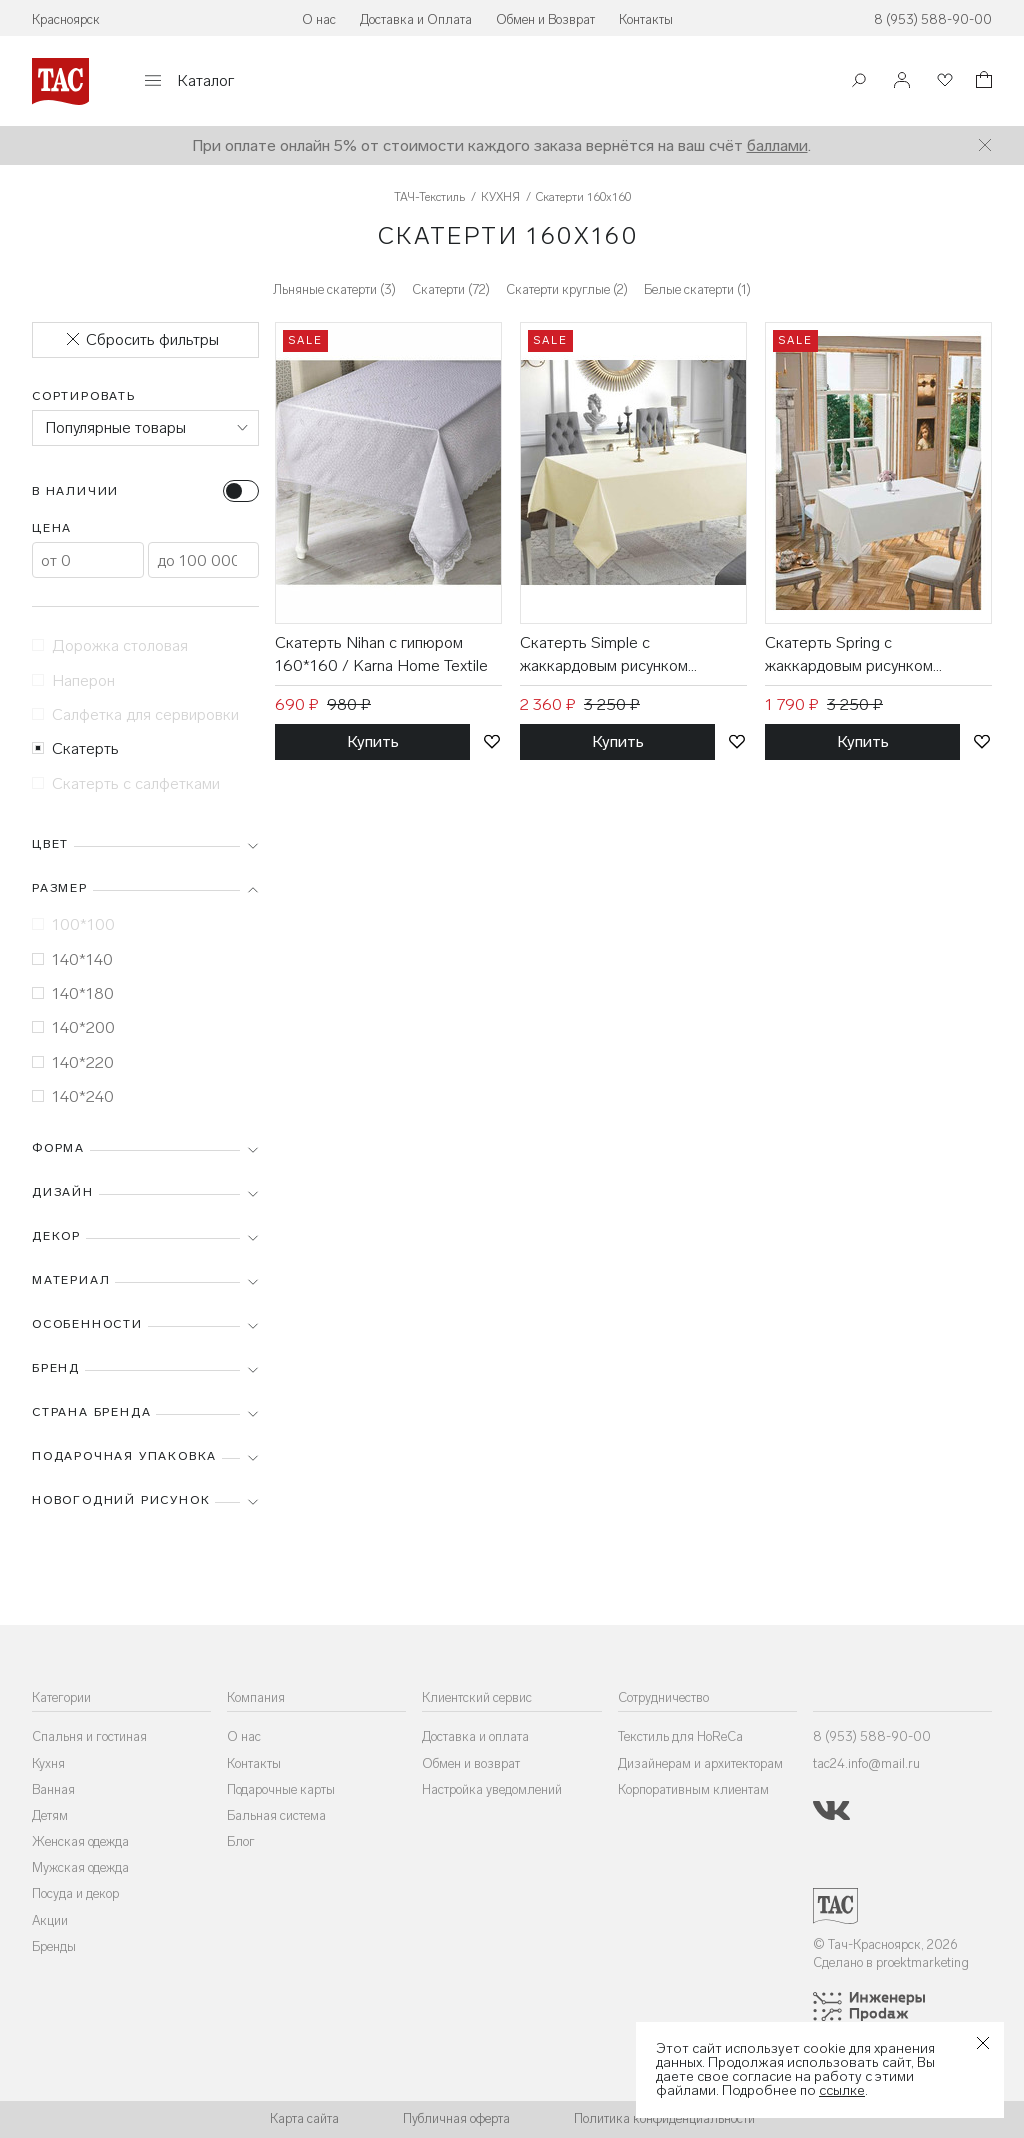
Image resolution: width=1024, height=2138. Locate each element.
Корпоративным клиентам (693, 1789)
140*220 (73, 1062)
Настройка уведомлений (492, 1789)
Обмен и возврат (471, 1763)
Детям (50, 1815)
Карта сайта (304, 2118)
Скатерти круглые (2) (567, 289)
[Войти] (902, 81)
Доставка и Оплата (416, 19)
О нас (319, 19)
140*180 (73, 993)
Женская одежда (80, 1841)
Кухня (48, 1763)
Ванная (53, 1789)
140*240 (73, 1096)
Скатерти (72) (451, 289)
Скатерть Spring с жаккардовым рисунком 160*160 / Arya (849, 655)
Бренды (54, 1946)
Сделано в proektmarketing (891, 1962)
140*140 (72, 959)
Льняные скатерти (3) (334, 289)
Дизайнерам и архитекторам (700, 1763)
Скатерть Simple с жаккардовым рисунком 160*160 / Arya (604, 655)
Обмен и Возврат (545, 19)
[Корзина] (982, 82)
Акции (50, 1920)
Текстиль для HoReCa (680, 1736)
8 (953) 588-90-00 (933, 19)
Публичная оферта (456, 2118)
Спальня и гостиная (89, 1736)
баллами (777, 145)
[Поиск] (859, 82)
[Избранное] (943, 81)
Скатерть (75, 748)
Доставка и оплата (475, 1736)
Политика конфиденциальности (664, 2118)
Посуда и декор (75, 1893)
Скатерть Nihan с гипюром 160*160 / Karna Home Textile (381, 653)
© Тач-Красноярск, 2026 (885, 1944)
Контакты (646, 19)
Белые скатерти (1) (697, 289)
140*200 (73, 1027)
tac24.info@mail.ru (866, 1763)
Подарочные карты (281, 1789)
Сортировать (84, 396)
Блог (241, 1841)
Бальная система (276, 1815)
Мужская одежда (80, 1867)
